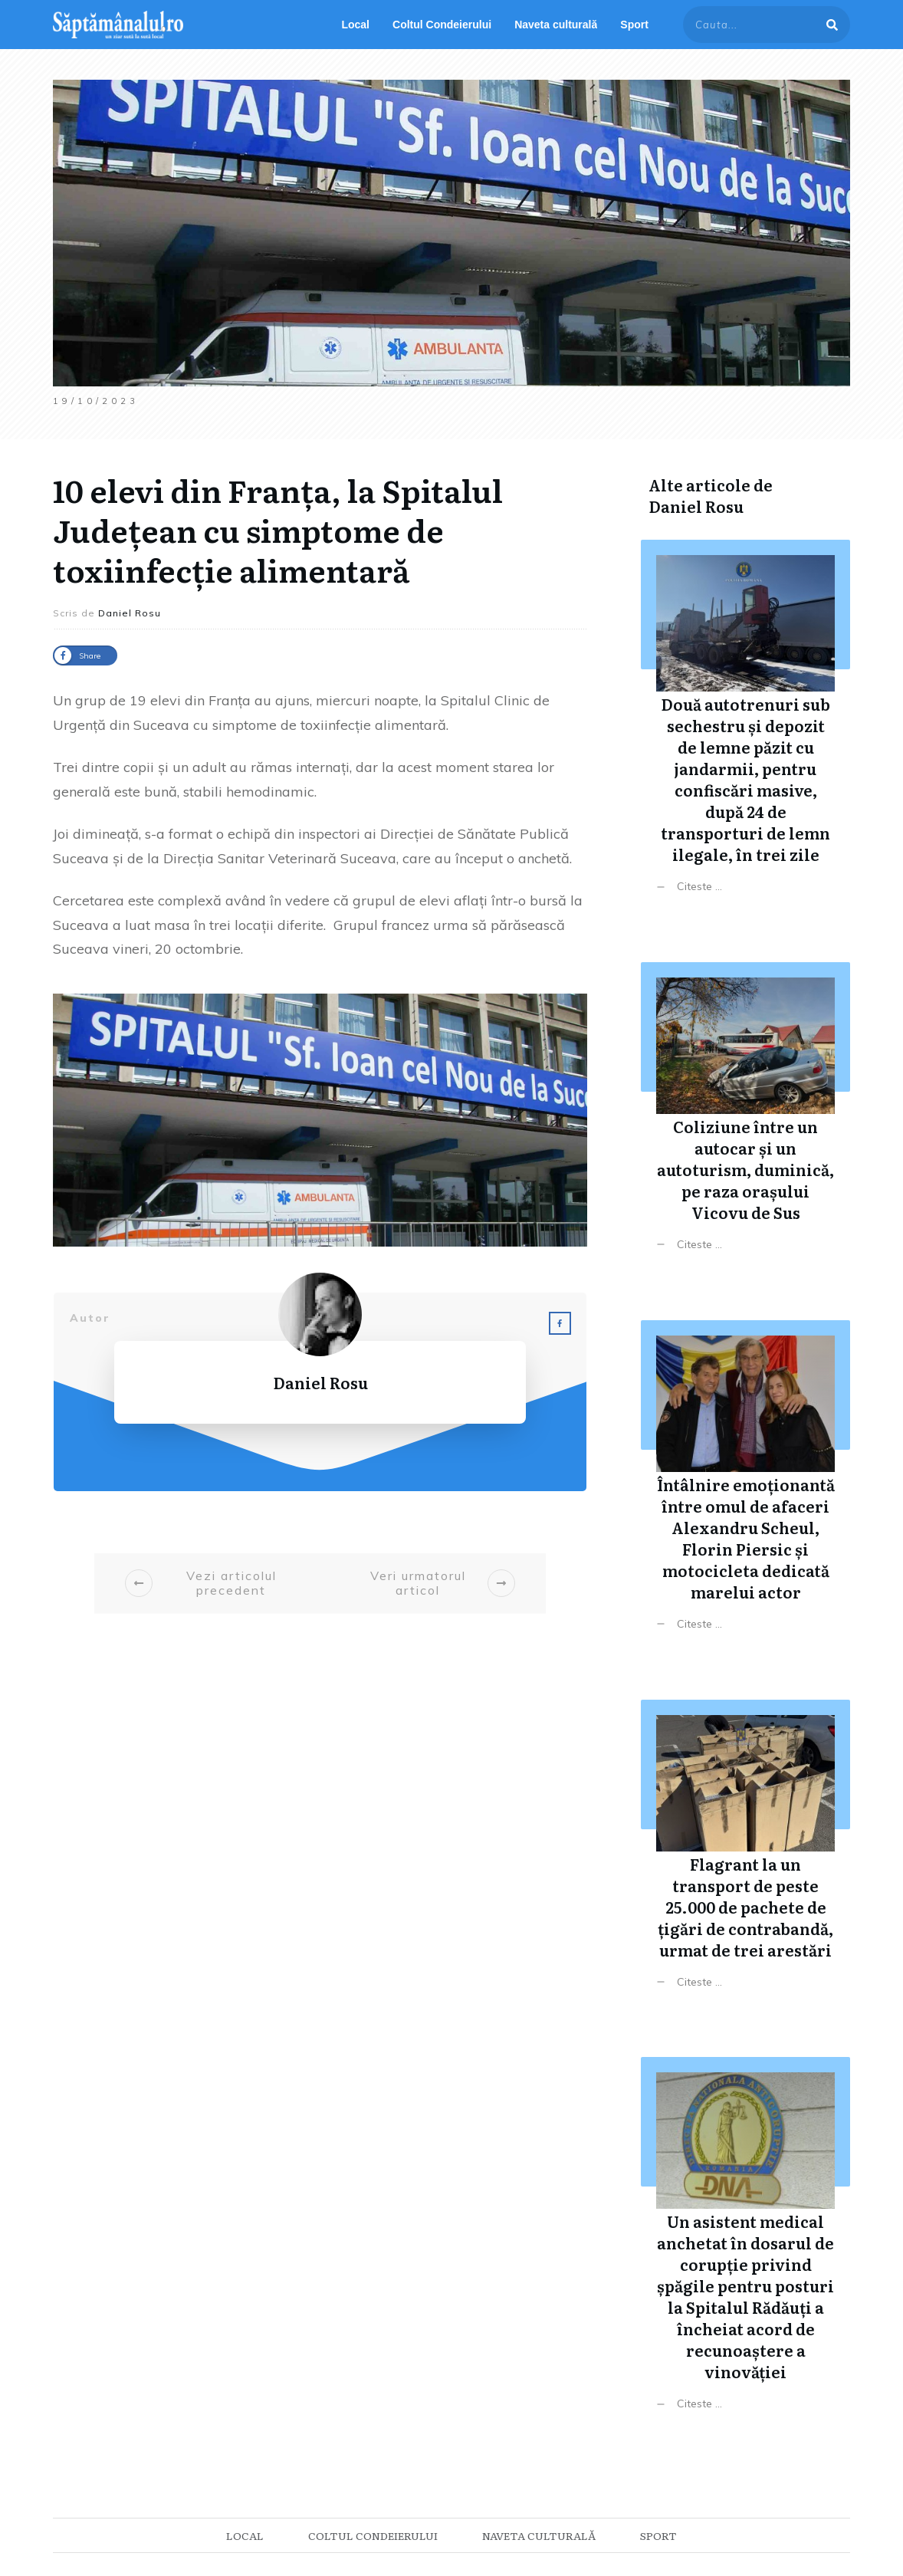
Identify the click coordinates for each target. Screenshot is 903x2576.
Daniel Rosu (696, 506)
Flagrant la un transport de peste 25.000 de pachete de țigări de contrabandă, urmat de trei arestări (745, 1855)
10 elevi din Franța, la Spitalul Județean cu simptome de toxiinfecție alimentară (278, 529)
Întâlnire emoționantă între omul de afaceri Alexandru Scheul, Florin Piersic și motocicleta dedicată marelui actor (745, 1487)
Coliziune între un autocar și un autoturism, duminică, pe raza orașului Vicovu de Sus (745, 1118)
